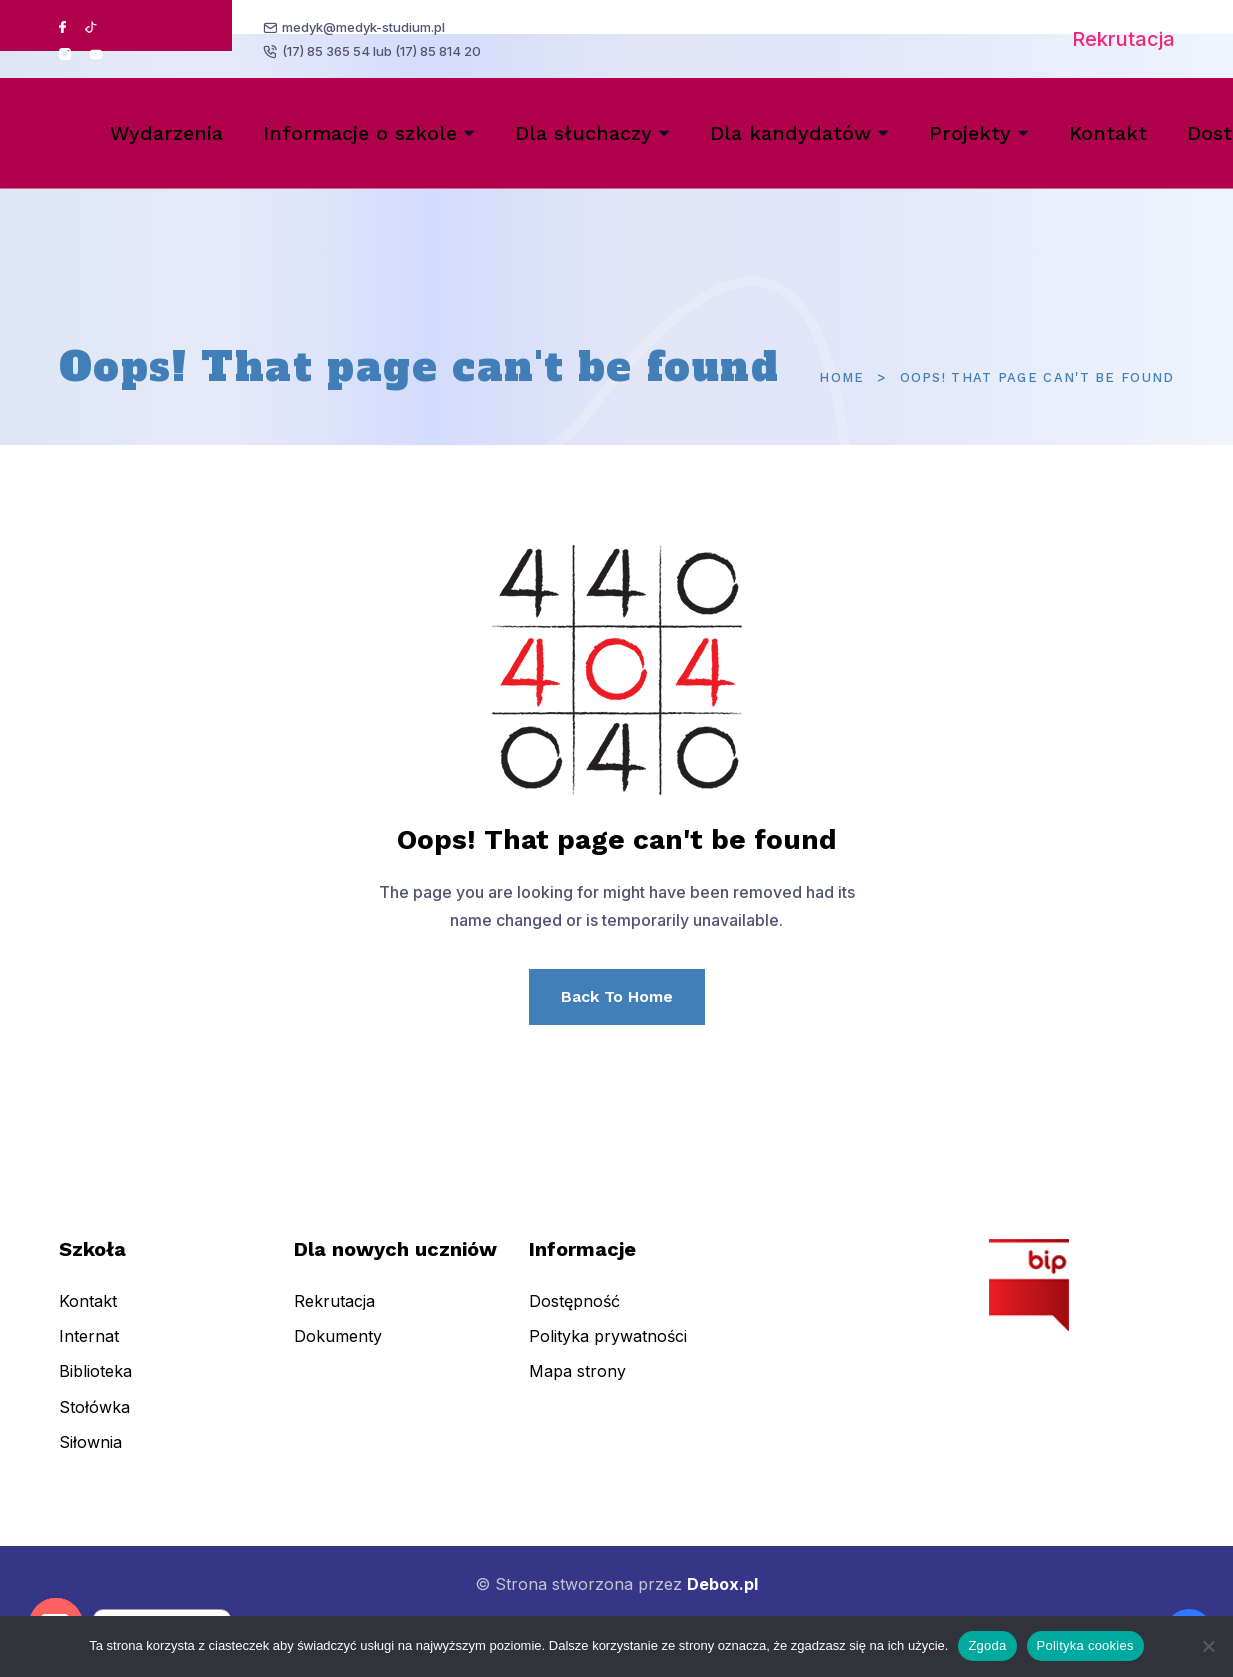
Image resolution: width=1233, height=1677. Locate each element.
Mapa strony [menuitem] (577, 1389)
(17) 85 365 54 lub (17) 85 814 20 (383, 53)
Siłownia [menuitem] (90, 1460)
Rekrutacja (1123, 39)
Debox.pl (722, 1584)
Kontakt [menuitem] (1108, 133)
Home (841, 377)
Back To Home (617, 996)
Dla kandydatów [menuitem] (790, 133)
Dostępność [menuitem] (574, 1319)
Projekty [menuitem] (970, 133)
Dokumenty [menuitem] (338, 1354)
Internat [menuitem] (89, 1354)
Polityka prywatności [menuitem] (608, 1354)
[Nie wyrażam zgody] (1208, 1646)
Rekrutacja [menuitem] (334, 1319)
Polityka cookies (1085, 1645)
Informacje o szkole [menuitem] (360, 133)
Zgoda (987, 1645)
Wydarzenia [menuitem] (166, 133)
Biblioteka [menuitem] (95, 1389)
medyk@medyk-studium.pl (365, 26)
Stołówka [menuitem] (94, 1424)
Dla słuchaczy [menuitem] (583, 133)
